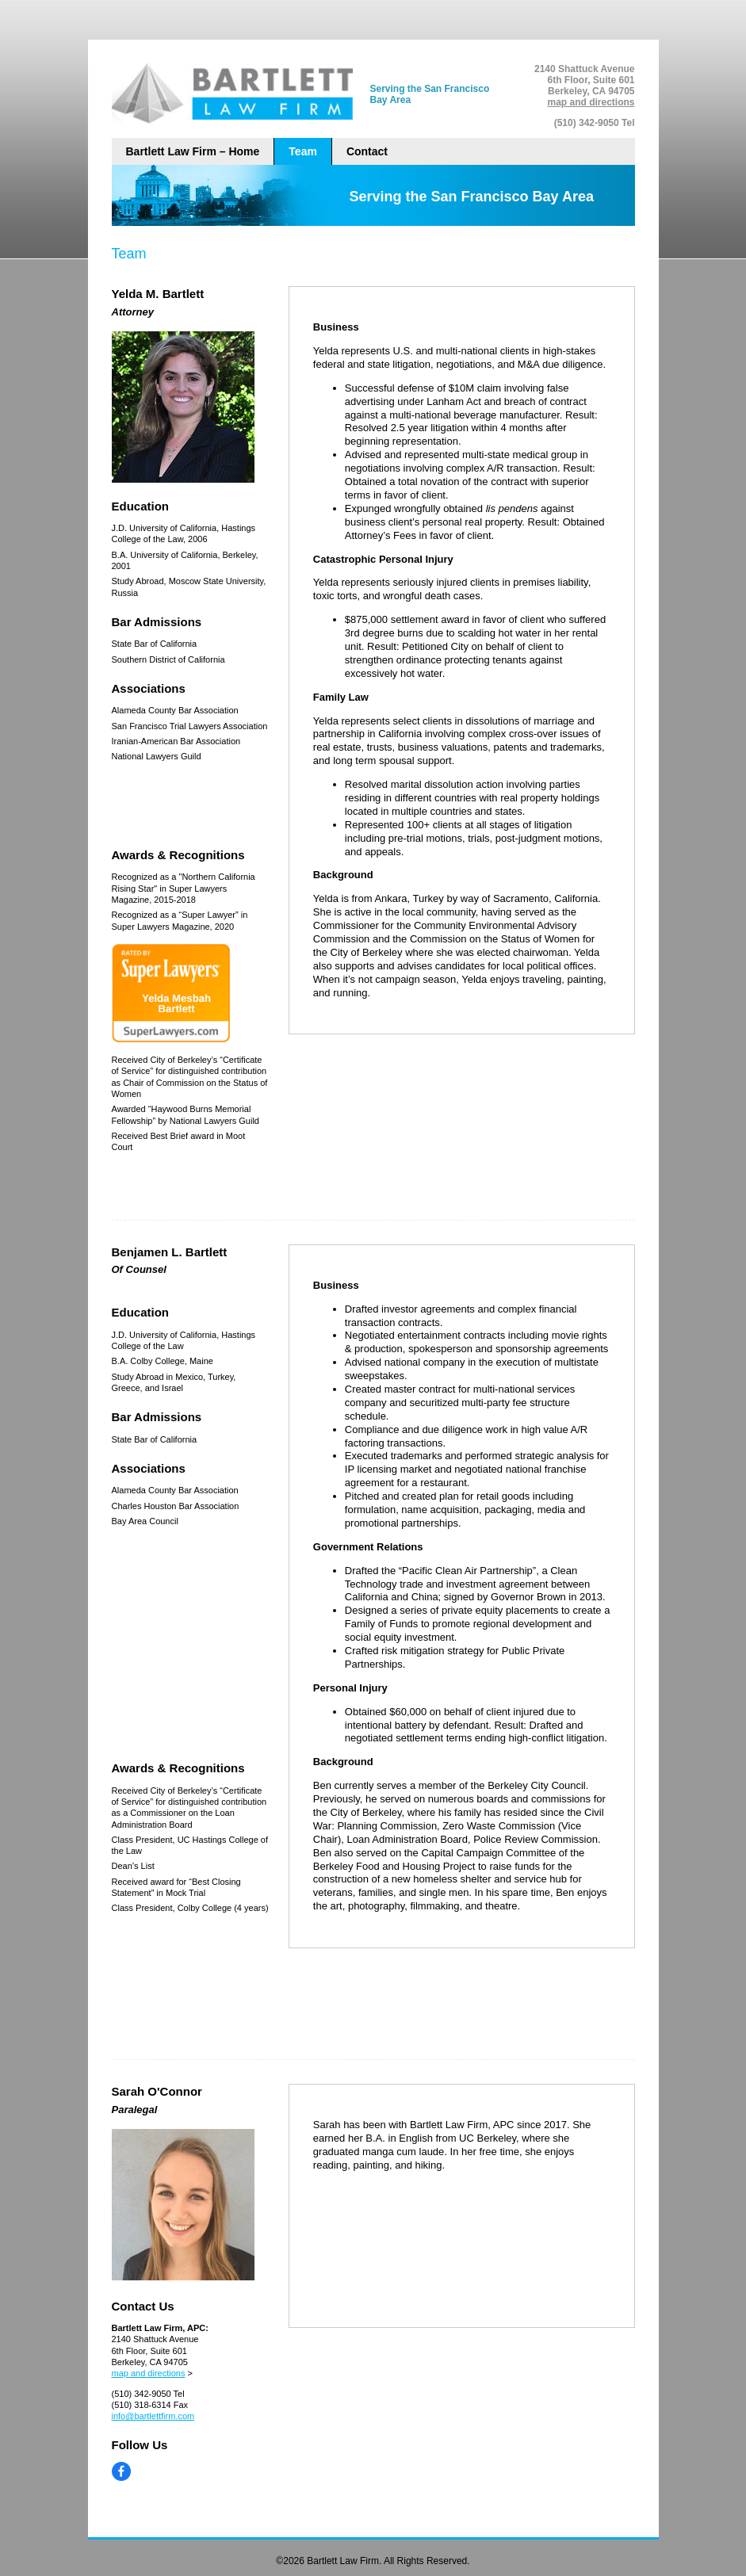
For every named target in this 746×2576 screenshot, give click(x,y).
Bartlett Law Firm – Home (193, 151)
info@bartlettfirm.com (153, 2416)
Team (303, 151)
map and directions (590, 102)
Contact (367, 151)
